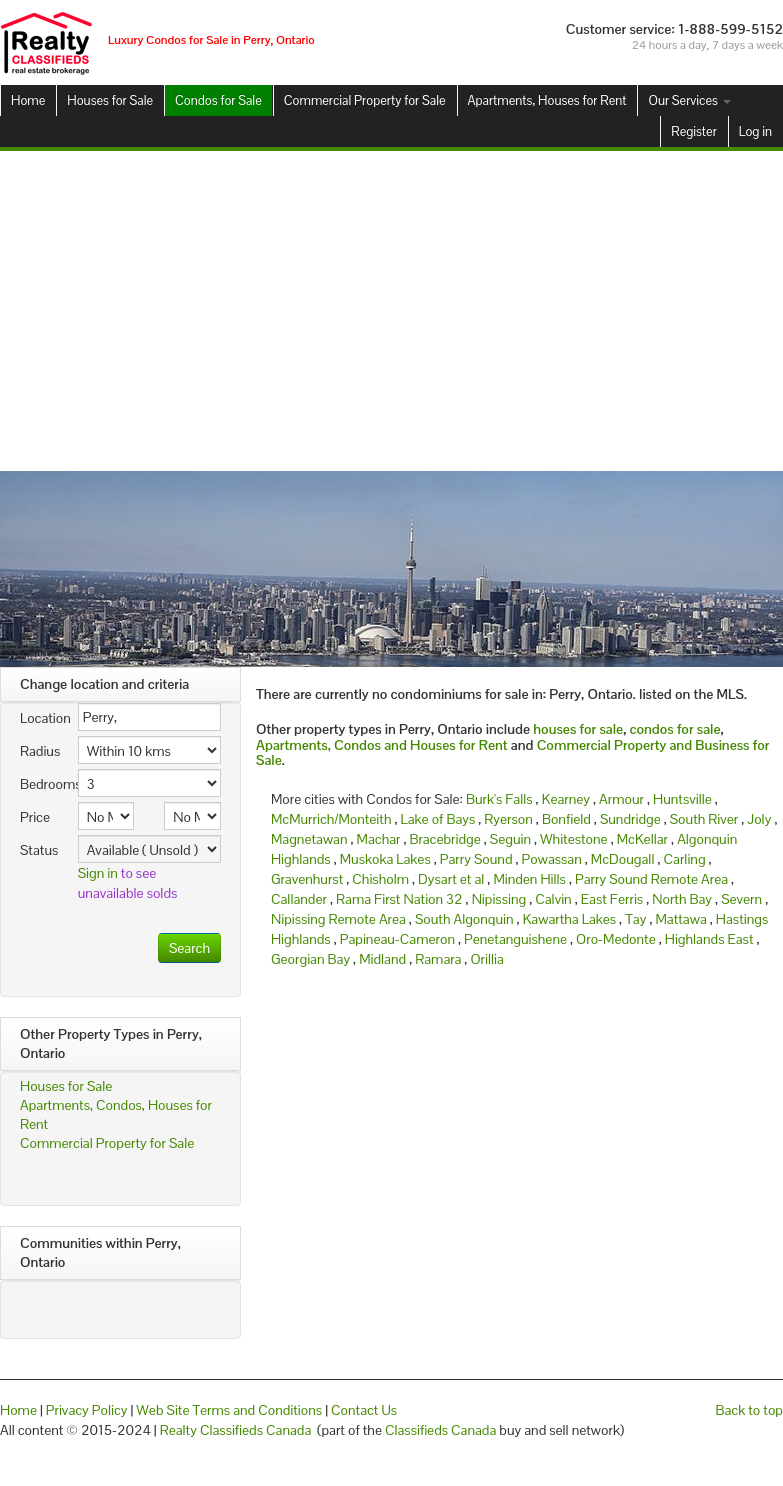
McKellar (642, 839)
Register (693, 131)
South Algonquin (464, 919)
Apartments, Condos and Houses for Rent (382, 745)
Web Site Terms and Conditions (229, 1410)
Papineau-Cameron (397, 939)
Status (39, 850)
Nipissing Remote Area (338, 919)
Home (28, 100)
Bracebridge (445, 839)
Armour (621, 799)
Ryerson (508, 819)
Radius (40, 751)
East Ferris (612, 899)
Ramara (438, 959)
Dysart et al (451, 879)
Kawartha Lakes (569, 919)
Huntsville (682, 799)
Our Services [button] (689, 100)
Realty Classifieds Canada (236, 1430)
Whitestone (574, 839)
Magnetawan (309, 839)
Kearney (566, 799)
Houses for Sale (110, 100)
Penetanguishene (515, 939)
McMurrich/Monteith (331, 819)
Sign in (98, 873)
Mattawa (680, 919)
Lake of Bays (438, 819)
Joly (759, 819)
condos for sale (674, 729)
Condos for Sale (218, 100)
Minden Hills (529, 879)
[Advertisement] (392, 311)
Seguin (510, 839)
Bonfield (566, 819)
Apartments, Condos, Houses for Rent (116, 1114)
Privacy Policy (87, 1410)
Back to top (749, 1410)
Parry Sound (476, 859)
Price (35, 817)
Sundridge (630, 819)
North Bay (682, 899)
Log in (755, 131)
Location (41, 718)
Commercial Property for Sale (365, 100)
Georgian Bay (310, 959)
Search (189, 948)
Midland (382, 959)
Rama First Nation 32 (399, 899)
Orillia (486, 959)
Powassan (552, 859)
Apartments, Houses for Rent (547, 100)
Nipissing (499, 899)
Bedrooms (41, 784)
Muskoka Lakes (385, 859)
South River (704, 819)
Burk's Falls (499, 799)
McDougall (623, 859)
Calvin (553, 899)
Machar (379, 839)
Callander (299, 899)
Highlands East (709, 939)
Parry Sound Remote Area (651, 879)
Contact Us (364, 1410)
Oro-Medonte (616, 939)
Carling (685, 859)
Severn (741, 899)
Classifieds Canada (440, 1430)
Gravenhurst (307, 879)
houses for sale (578, 729)
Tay (635, 919)
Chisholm (380, 879)
